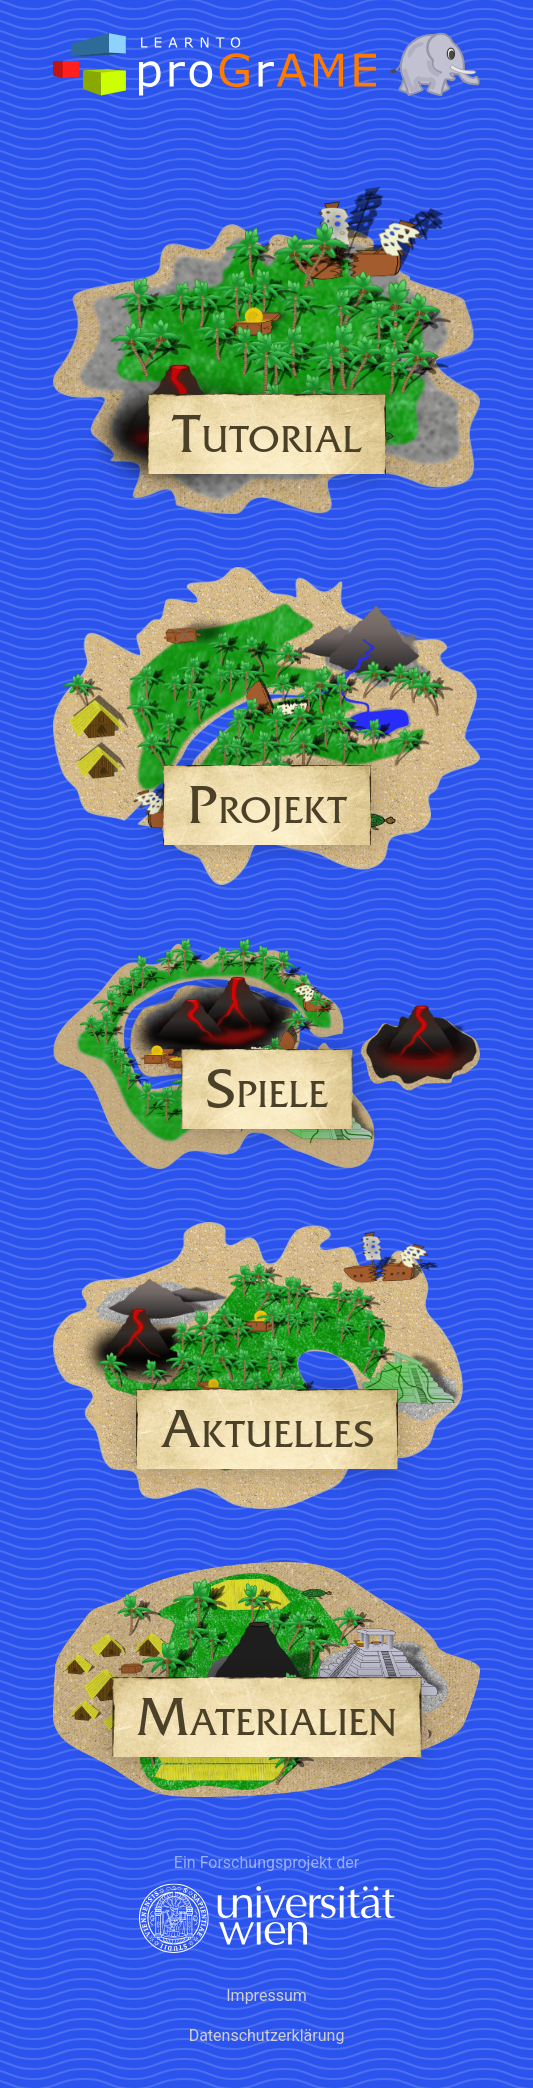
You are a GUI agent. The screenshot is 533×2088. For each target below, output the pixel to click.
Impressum (266, 1995)
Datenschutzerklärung (267, 2035)
